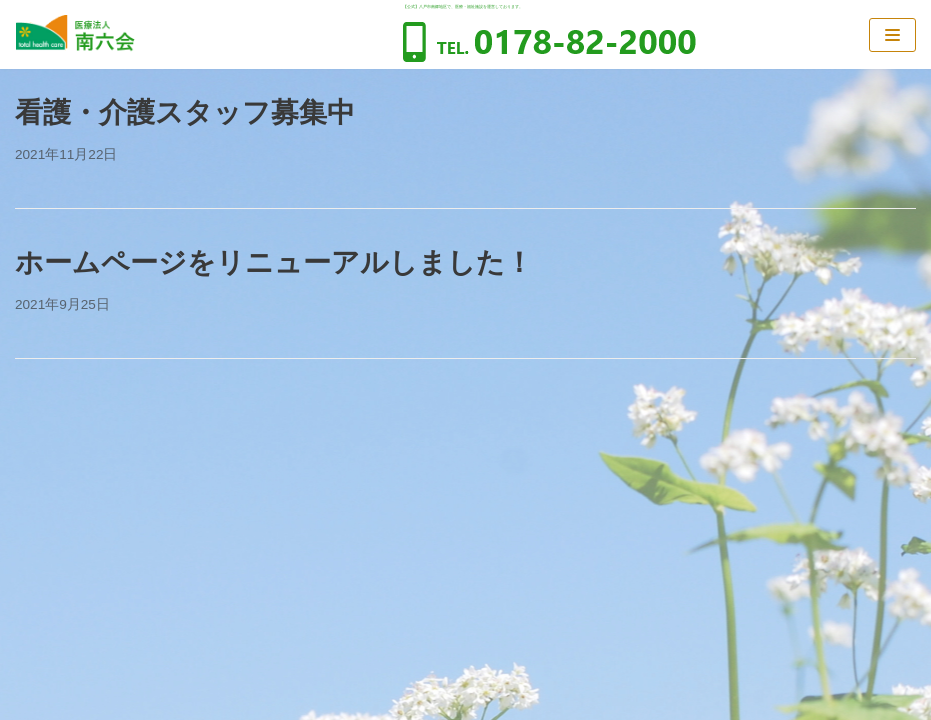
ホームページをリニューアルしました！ (274, 262)
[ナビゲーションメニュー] (892, 35)
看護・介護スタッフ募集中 (185, 112)
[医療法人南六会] (75, 34)
